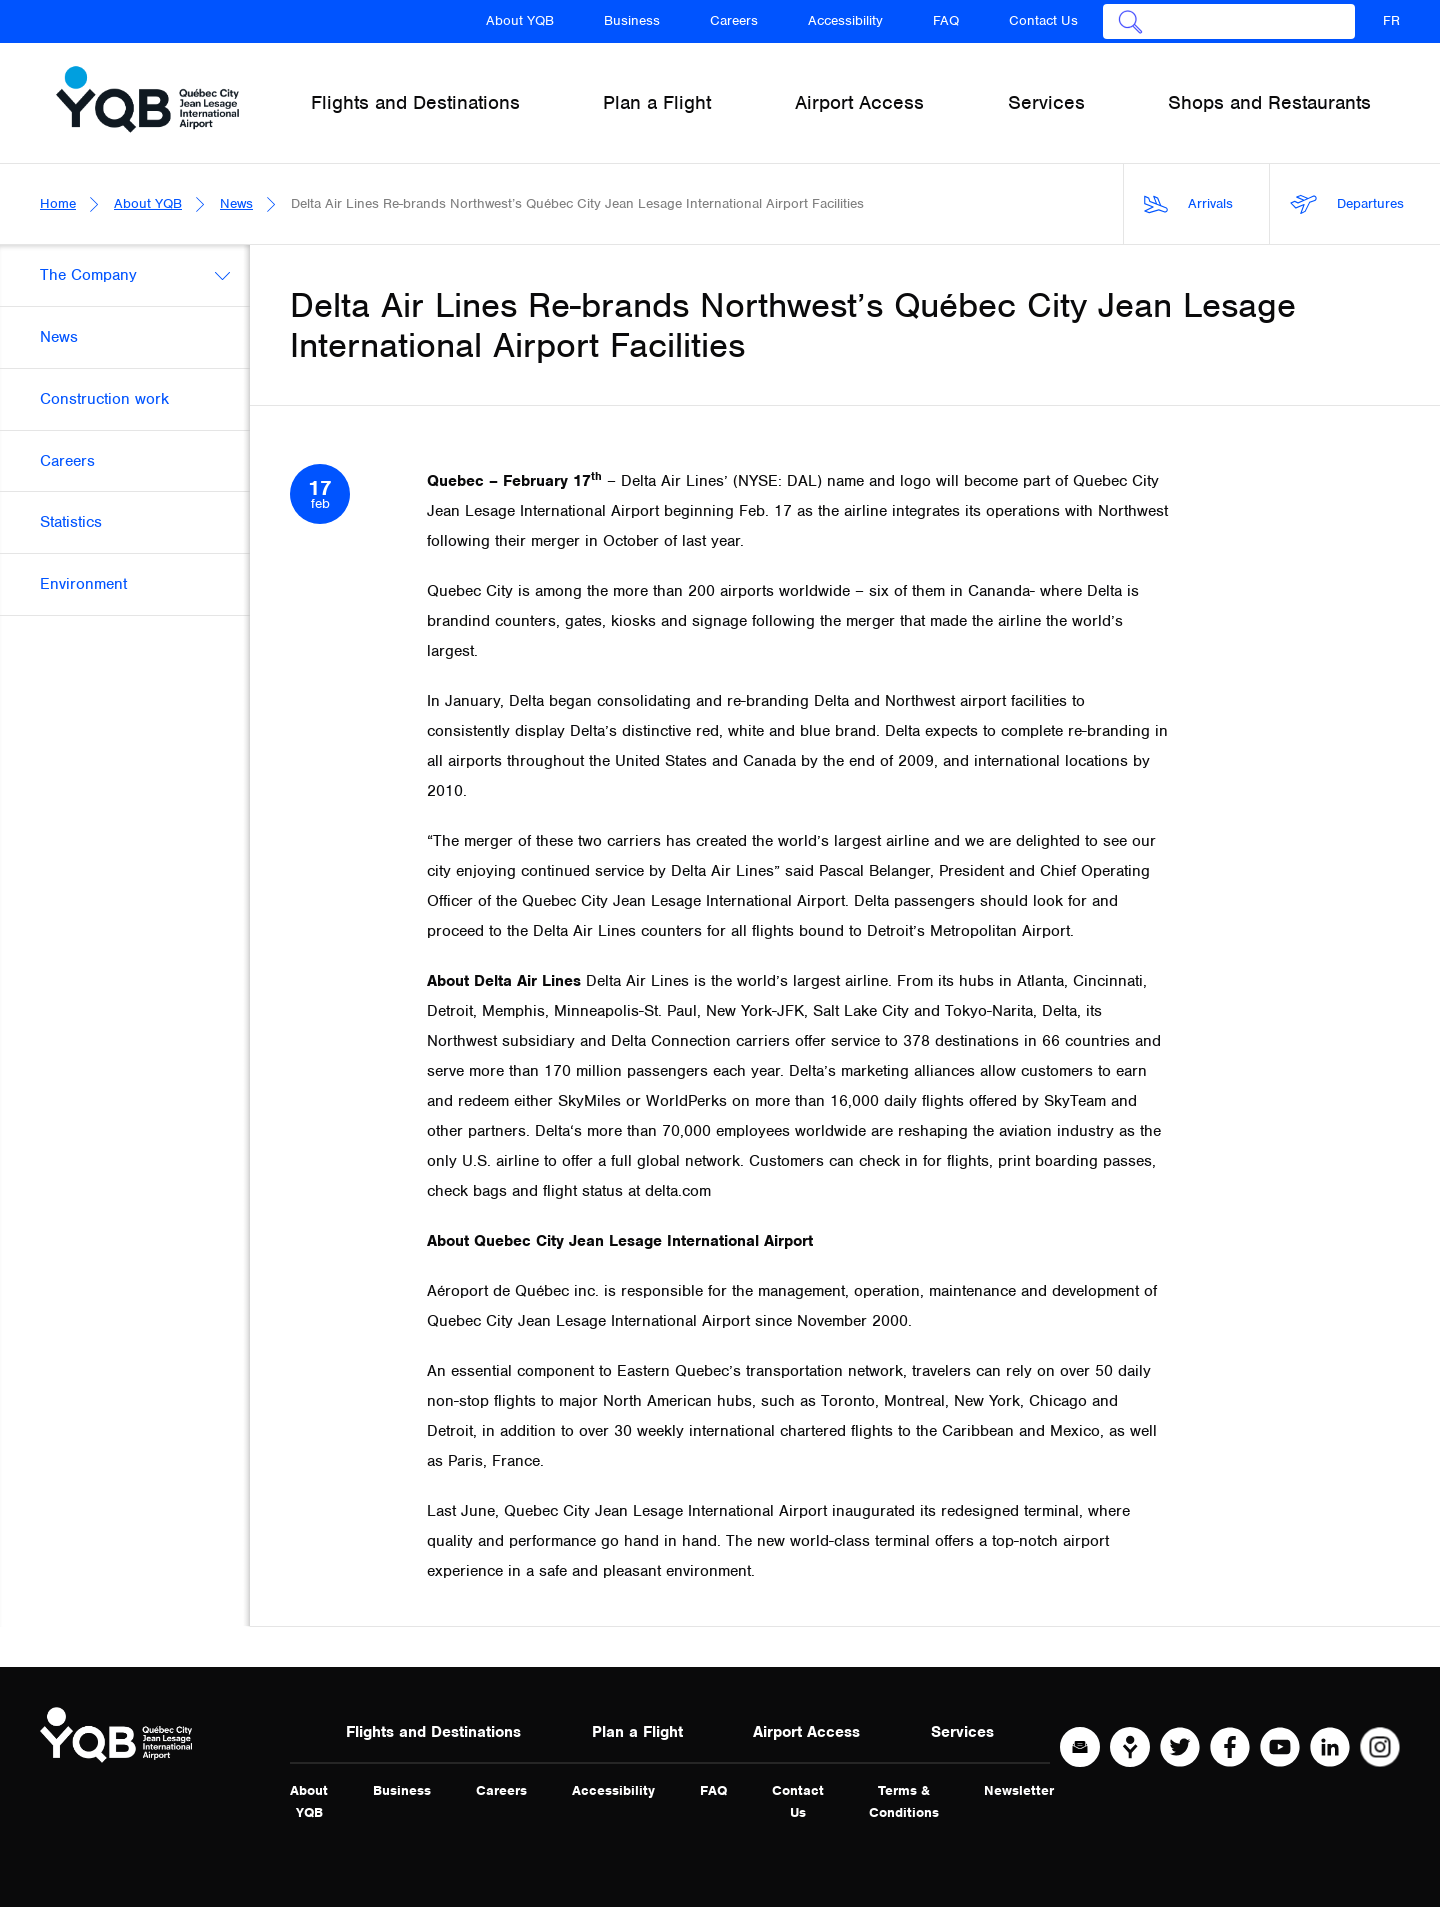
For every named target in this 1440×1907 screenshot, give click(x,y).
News (236, 203)
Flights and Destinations (433, 1732)
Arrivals (1188, 204)
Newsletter (1019, 1790)
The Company (88, 275)
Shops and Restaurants (1269, 102)
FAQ (946, 20)
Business (632, 20)
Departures (1347, 204)
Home (58, 203)
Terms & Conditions (904, 1801)
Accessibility (845, 20)
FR (1391, 20)
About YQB (520, 20)
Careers (734, 20)
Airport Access (806, 1732)
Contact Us (1043, 20)
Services (962, 1732)
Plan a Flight (637, 1732)
